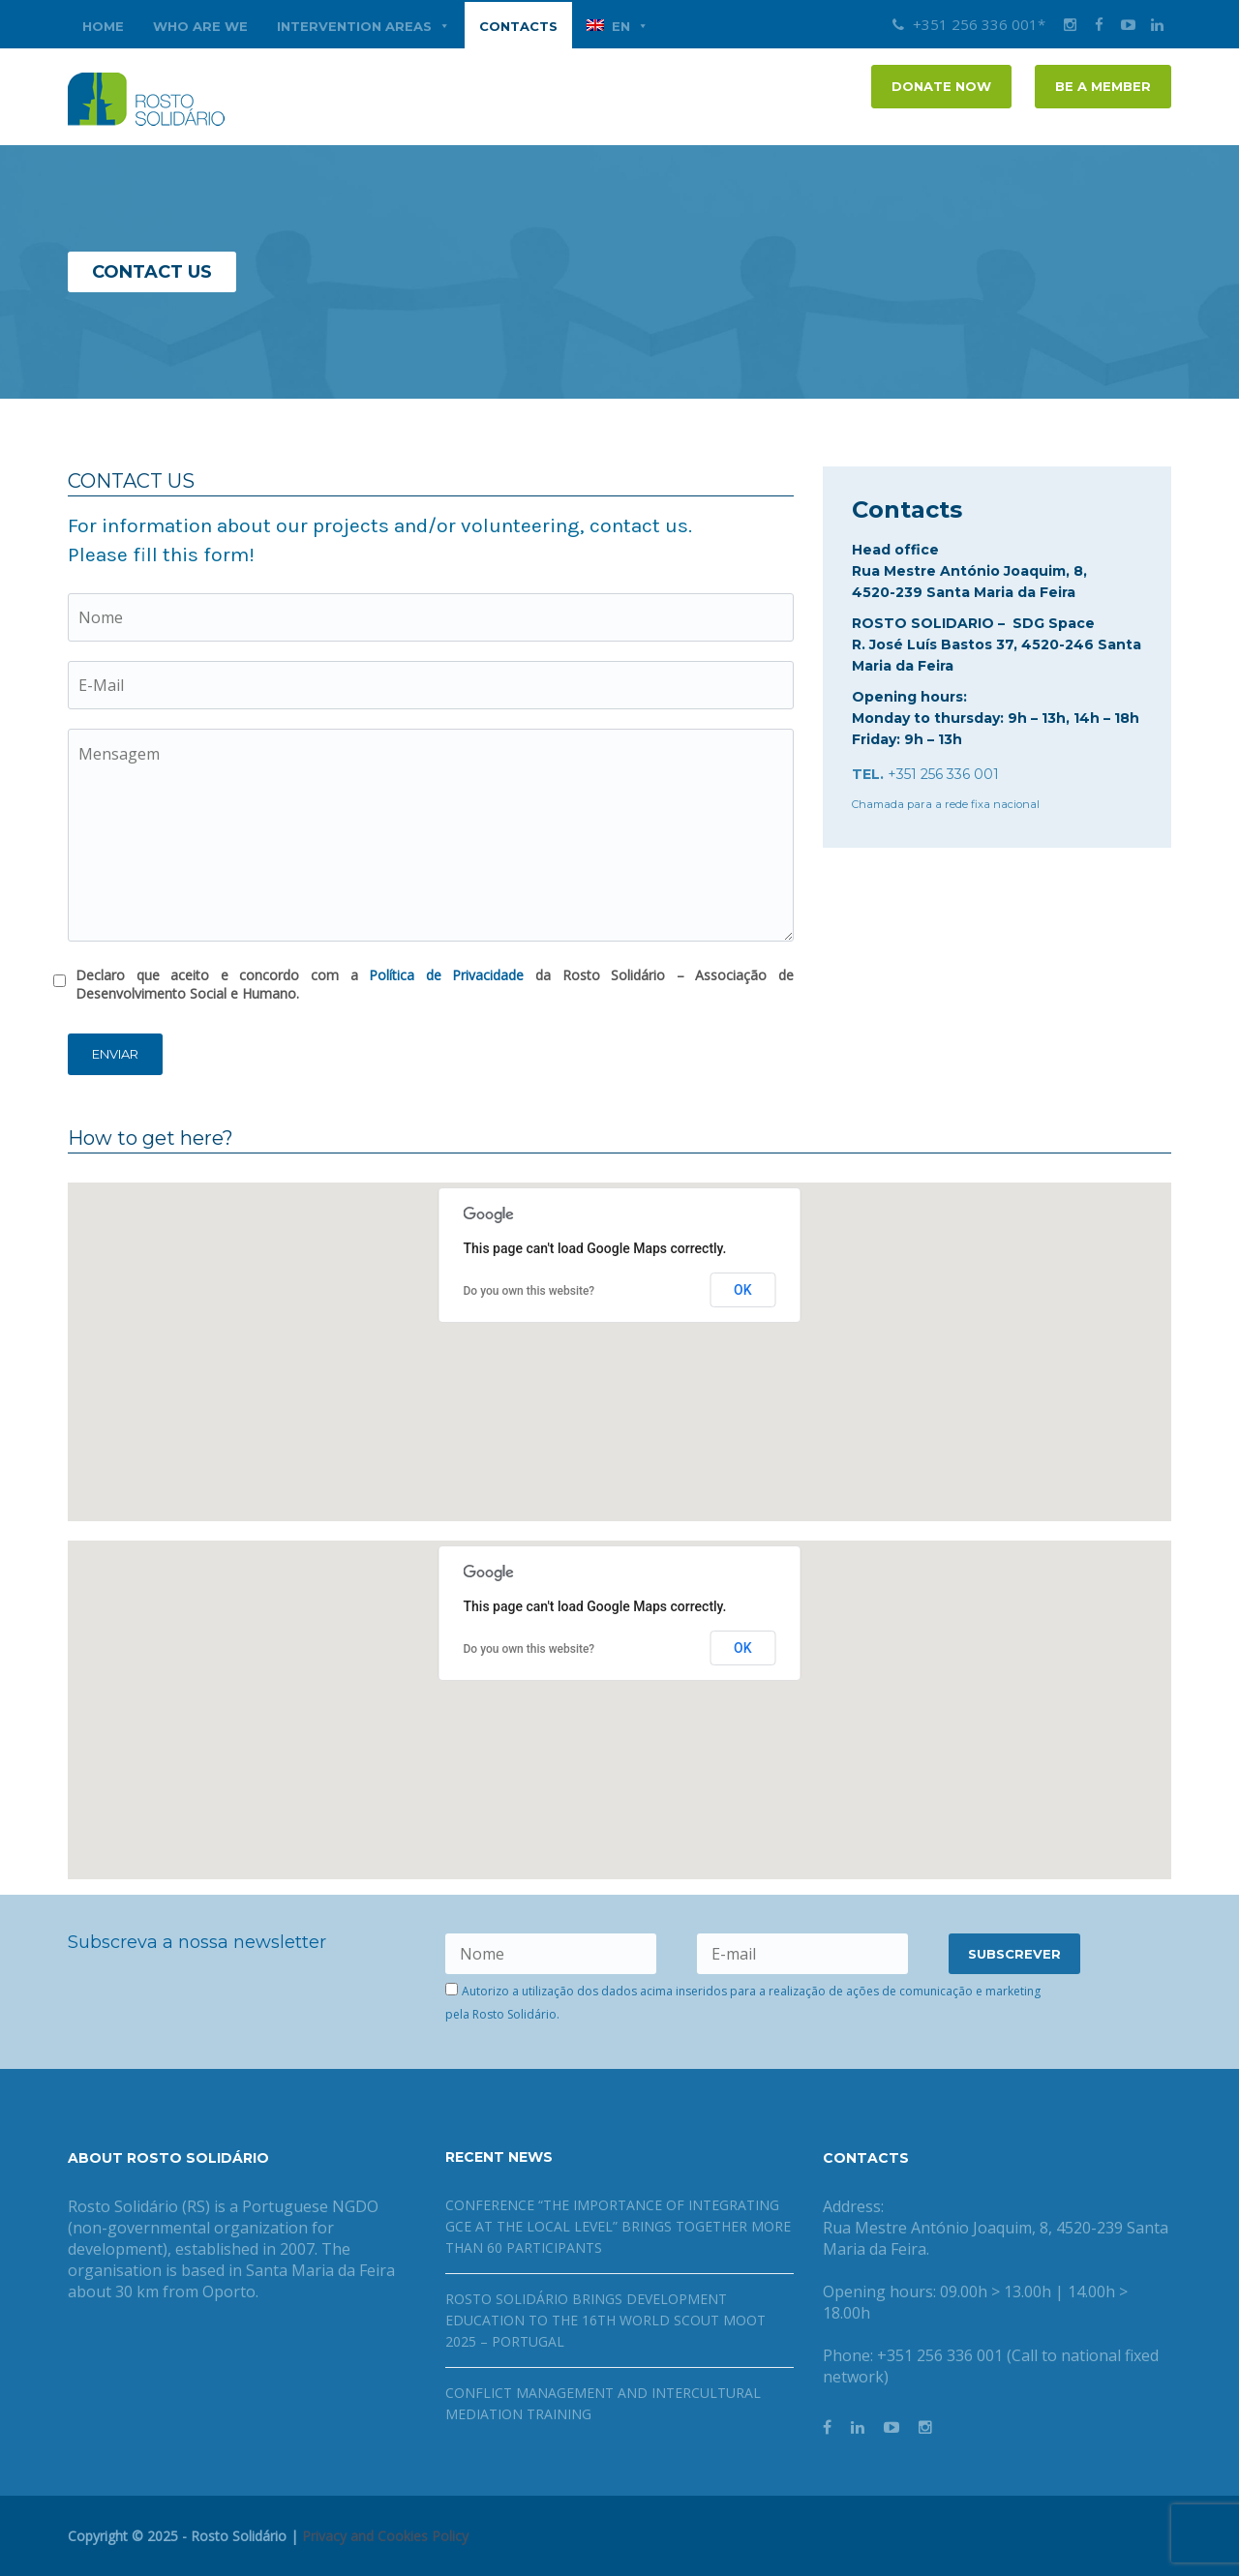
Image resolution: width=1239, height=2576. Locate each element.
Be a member (1103, 86)
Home (103, 26)
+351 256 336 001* (968, 24)
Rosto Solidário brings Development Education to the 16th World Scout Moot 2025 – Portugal (605, 2320)
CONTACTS (518, 26)
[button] (619, 1334)
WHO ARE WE (200, 26)
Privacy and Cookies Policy (385, 2536)
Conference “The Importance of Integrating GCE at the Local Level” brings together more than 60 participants (618, 2226)
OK (743, 1290)
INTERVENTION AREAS (363, 26)
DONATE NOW (941, 86)
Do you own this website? (529, 1291)
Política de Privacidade (446, 975)
